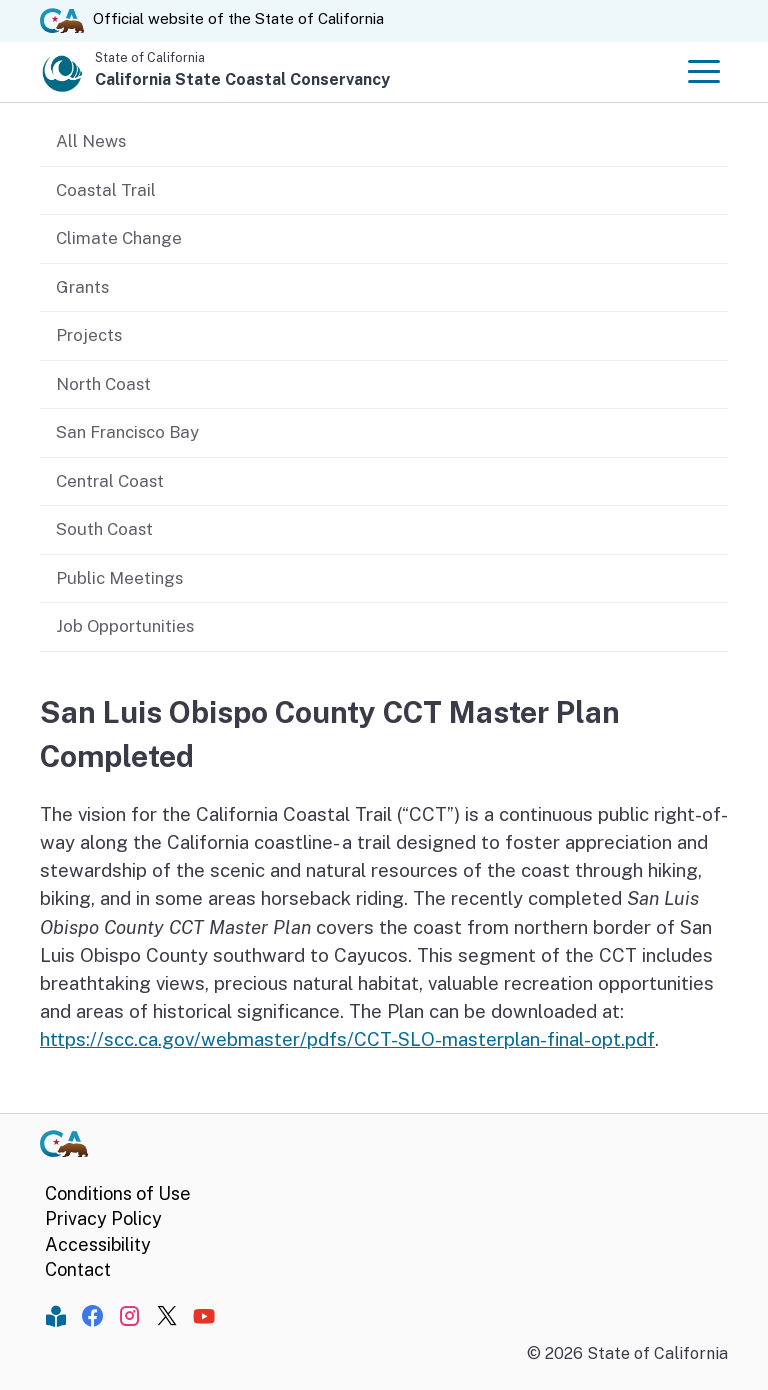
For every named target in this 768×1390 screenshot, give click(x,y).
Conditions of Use (118, 1193)
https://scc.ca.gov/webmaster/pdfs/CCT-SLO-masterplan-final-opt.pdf (347, 1039)
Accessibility (98, 1244)
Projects (89, 335)
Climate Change (119, 238)
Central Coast (110, 481)
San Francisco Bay (127, 432)
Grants (82, 287)
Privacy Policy (103, 1218)
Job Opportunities (125, 626)
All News (91, 141)
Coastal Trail (106, 190)
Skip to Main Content (384, 0)
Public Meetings (119, 578)
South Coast (104, 529)
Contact (78, 1269)
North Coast (103, 384)
